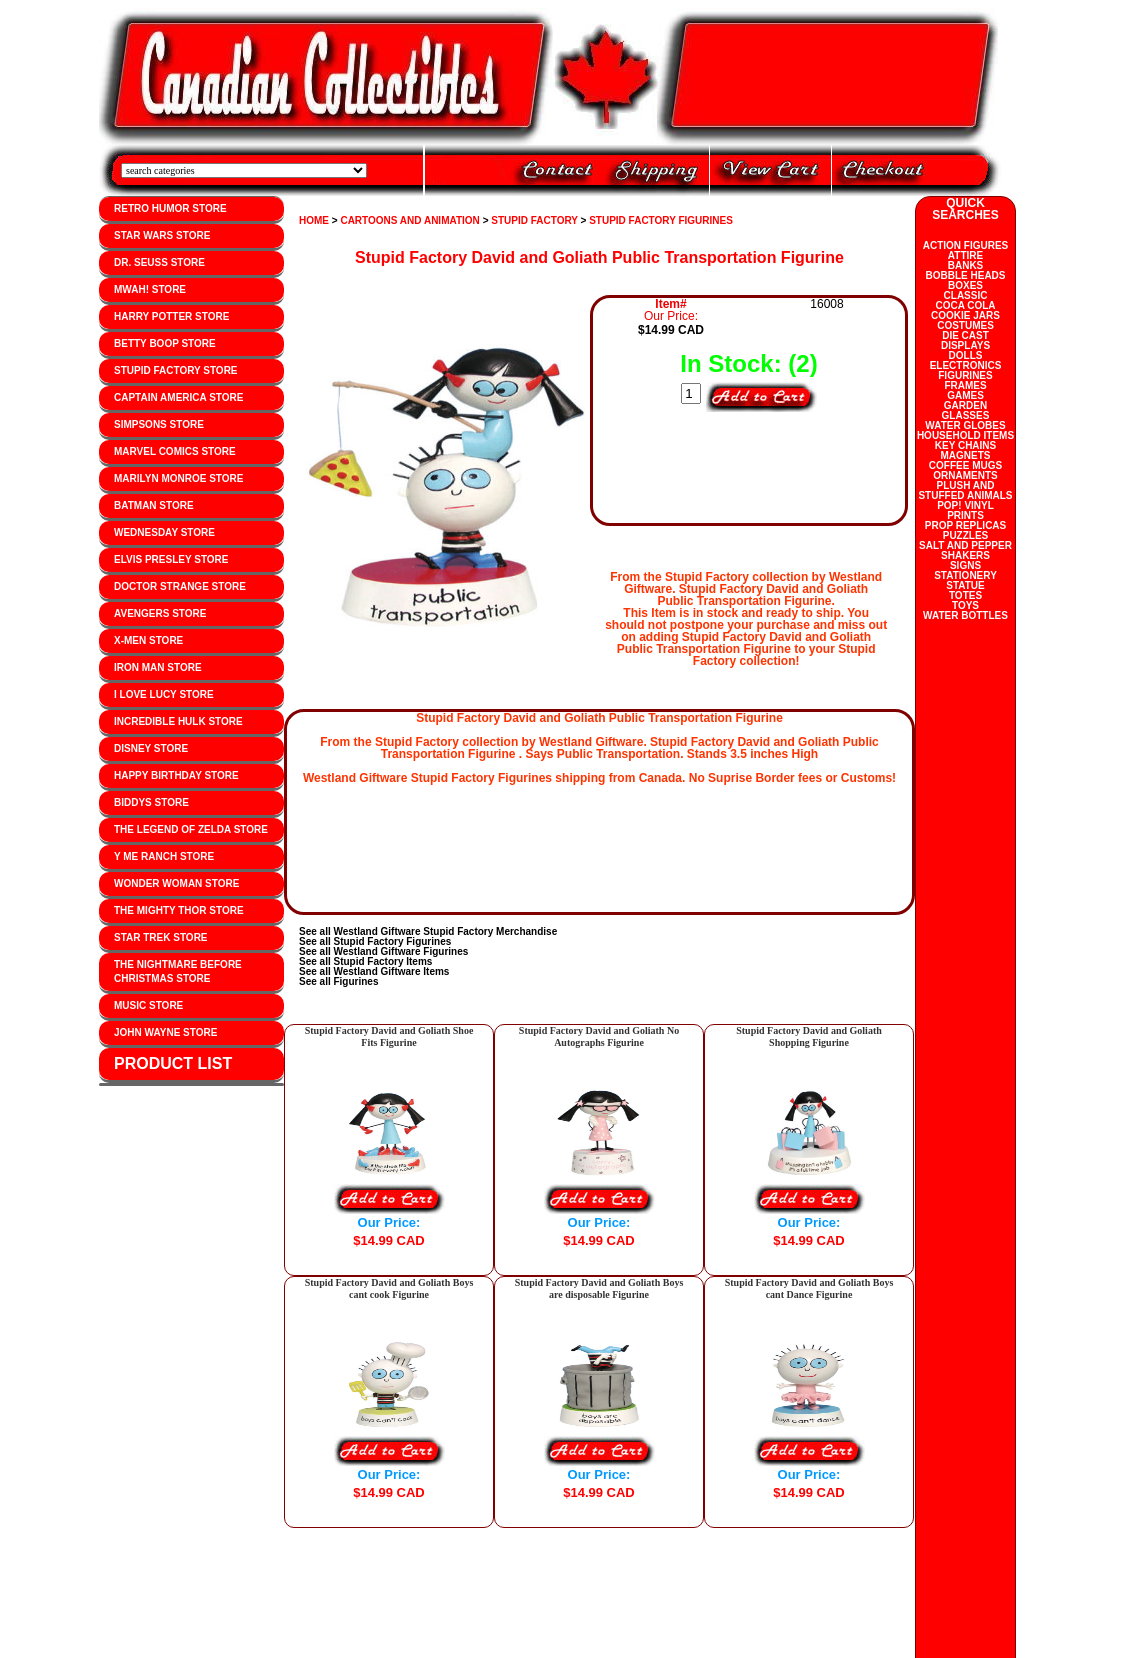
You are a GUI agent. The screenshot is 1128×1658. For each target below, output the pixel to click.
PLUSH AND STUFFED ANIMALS (965, 490)
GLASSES (966, 415)
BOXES (965, 285)
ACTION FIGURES (966, 245)
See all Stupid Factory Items (365, 961)
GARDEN (965, 405)
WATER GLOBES (965, 425)
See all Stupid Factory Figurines (375, 941)
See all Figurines (338, 981)
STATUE (965, 585)
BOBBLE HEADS (965, 275)
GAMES (965, 395)
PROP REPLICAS (966, 525)
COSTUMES (965, 325)
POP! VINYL (965, 505)
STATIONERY (965, 575)
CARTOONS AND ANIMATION (409, 220)
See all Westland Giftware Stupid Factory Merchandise (428, 931)
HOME (314, 220)
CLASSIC (966, 295)
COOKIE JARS (965, 315)
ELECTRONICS (966, 365)
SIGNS (965, 565)
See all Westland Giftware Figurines (383, 951)
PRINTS (965, 515)
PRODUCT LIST (173, 1063)
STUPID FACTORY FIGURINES (661, 220)
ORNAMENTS (965, 475)
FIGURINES (965, 375)
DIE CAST (965, 335)
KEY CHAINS (966, 445)
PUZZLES (966, 535)
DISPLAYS (965, 345)
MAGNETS (966, 455)
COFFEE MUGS (965, 465)
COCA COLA (965, 305)
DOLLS (966, 355)
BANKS (966, 265)
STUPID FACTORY (534, 220)
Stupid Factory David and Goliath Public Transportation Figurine (599, 257)
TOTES (965, 595)
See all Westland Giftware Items (374, 971)
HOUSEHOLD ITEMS (965, 435)
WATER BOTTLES (965, 615)
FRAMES (965, 385)
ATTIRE (965, 255)
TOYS (965, 605)
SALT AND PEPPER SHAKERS (965, 550)
